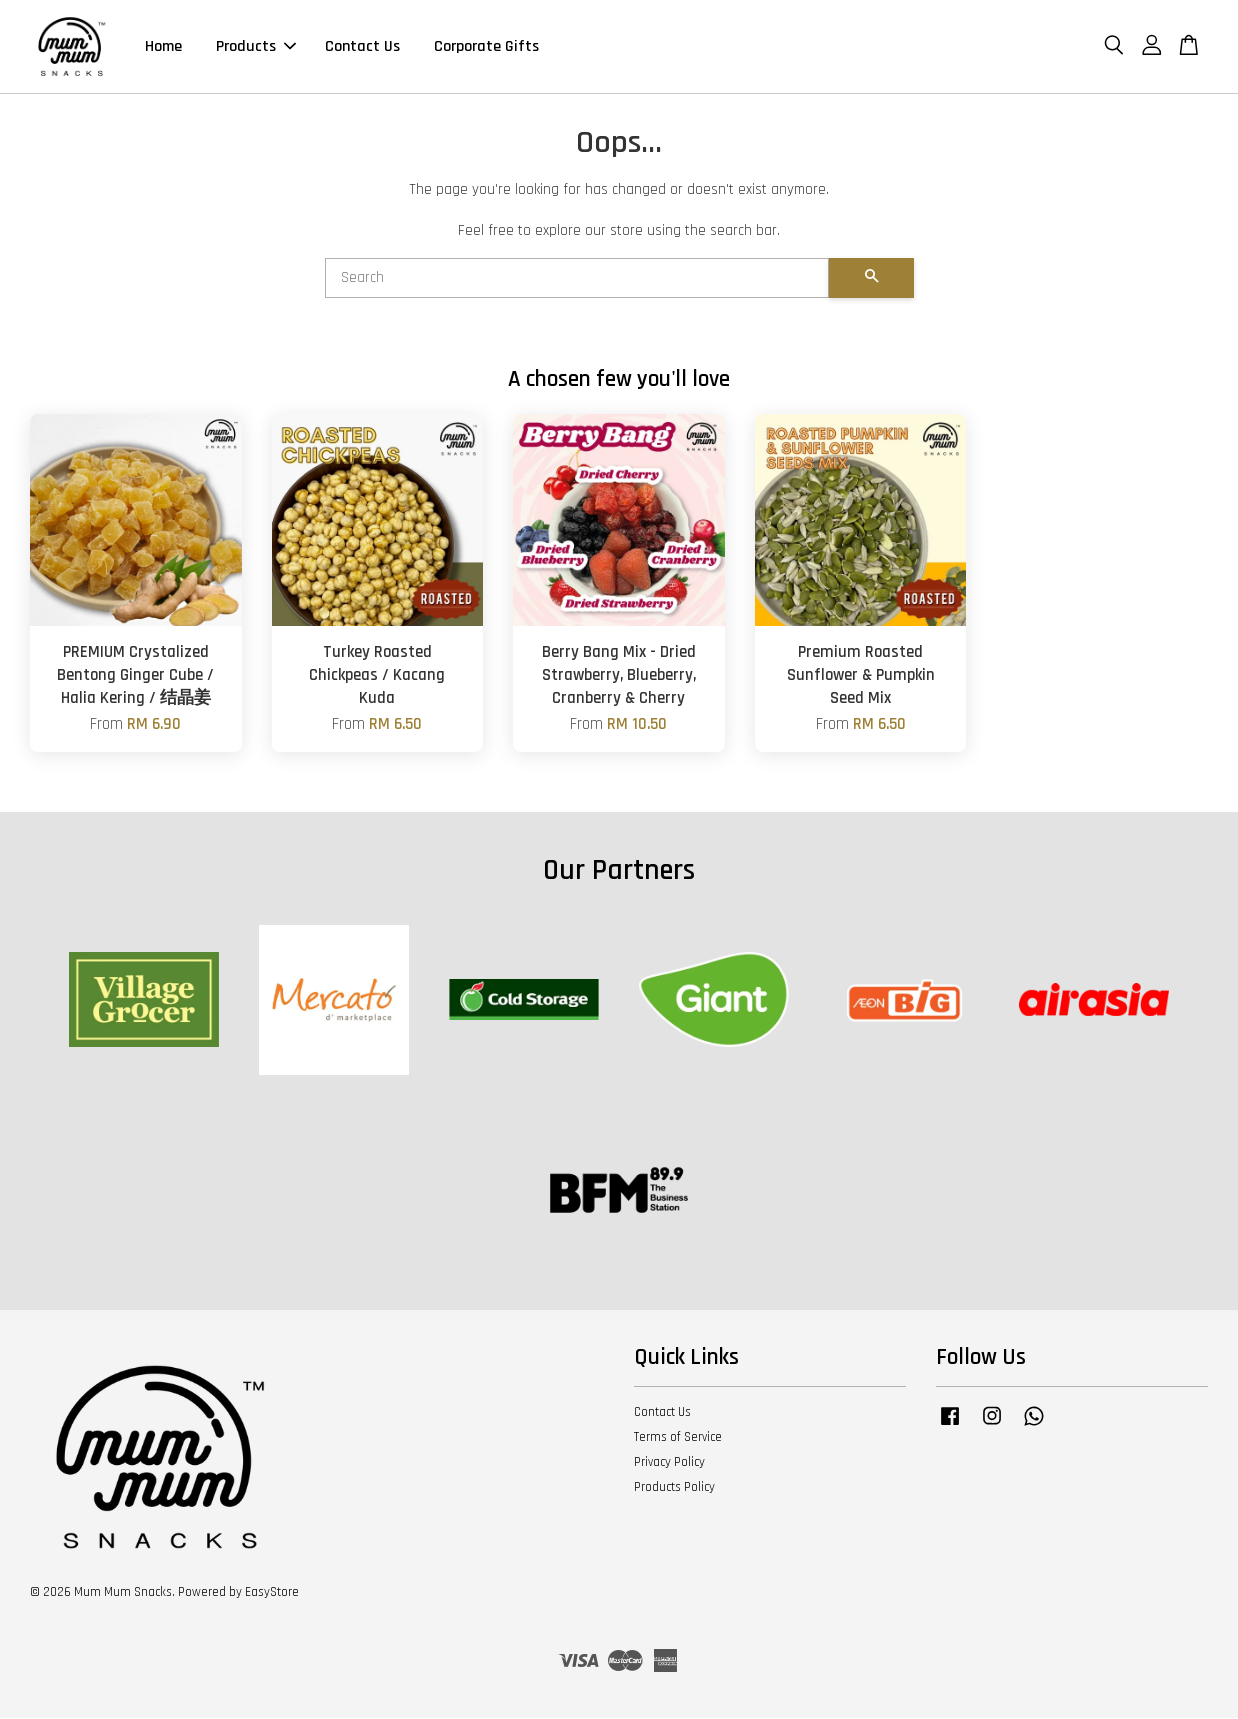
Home (163, 47)
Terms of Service (678, 1439)
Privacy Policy (669, 1464)
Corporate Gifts (486, 47)
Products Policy (674, 1489)
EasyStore (272, 1594)
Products (256, 47)
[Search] (577, 280)
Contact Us (362, 47)
